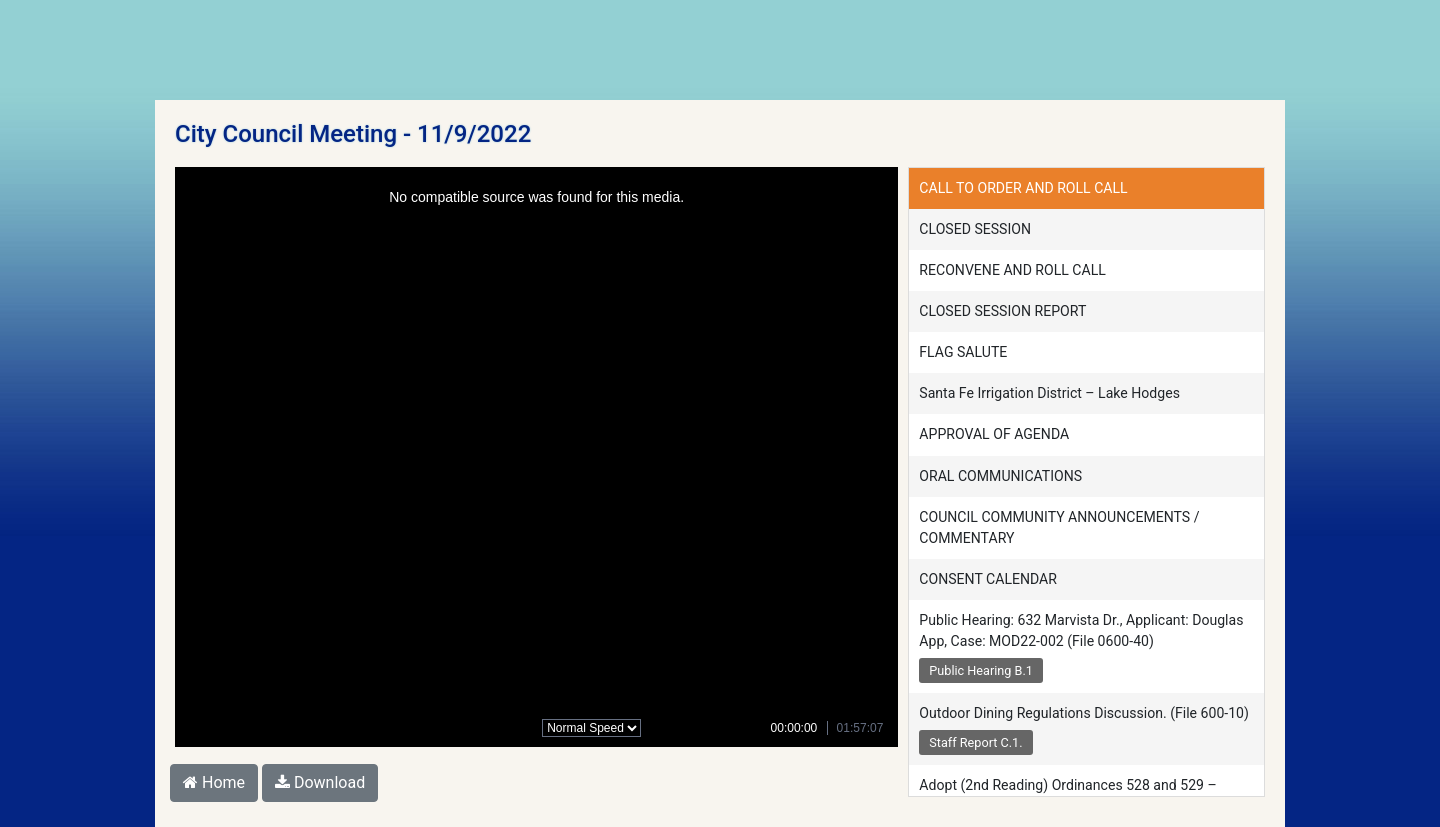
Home (214, 782)
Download (320, 782)
